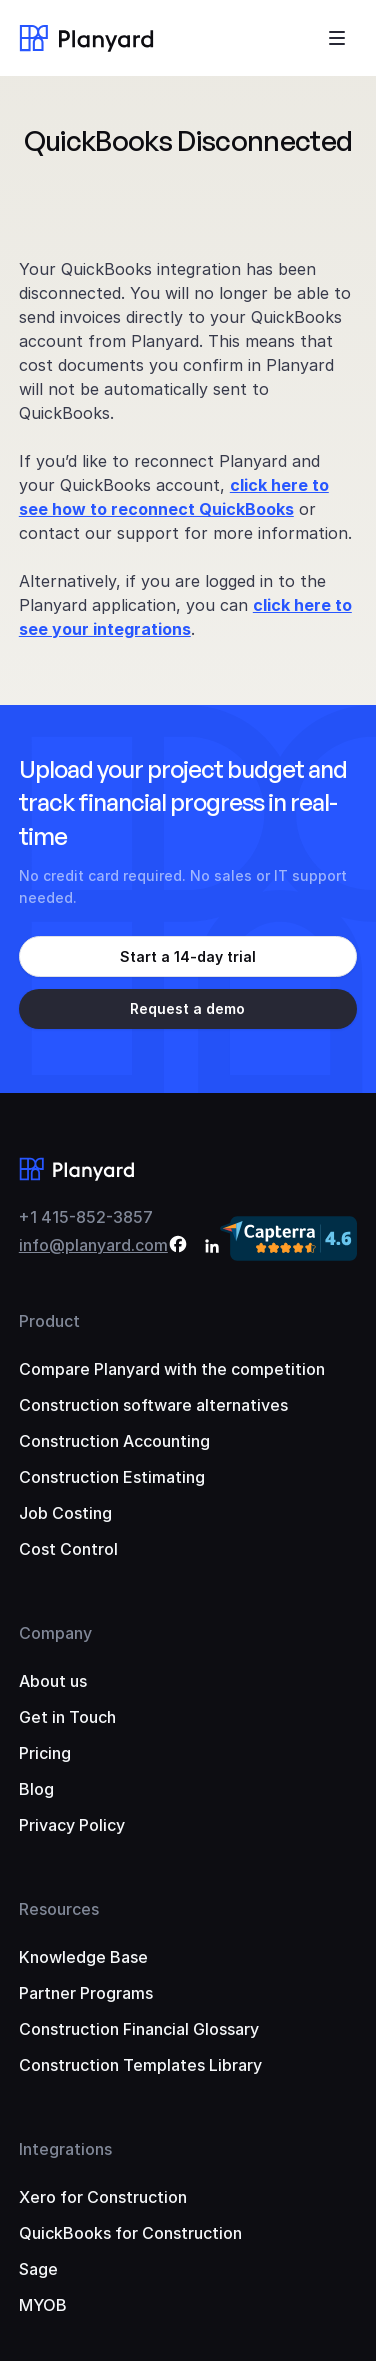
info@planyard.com (93, 1245)
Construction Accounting (114, 1441)
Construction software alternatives (153, 1405)
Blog (36, 1789)
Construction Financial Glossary (139, 2029)
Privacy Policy (72, 1825)
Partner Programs (86, 1993)
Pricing (45, 1753)
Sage (38, 2269)
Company (55, 1633)
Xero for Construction (103, 2197)
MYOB (43, 2305)
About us (53, 1681)
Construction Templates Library (140, 2065)
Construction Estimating (112, 1477)
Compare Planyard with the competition (172, 1369)
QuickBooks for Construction (130, 2233)
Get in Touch (67, 1717)
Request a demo (187, 1008)
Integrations (65, 2149)
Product (49, 1321)
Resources (59, 1909)
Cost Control (68, 1549)
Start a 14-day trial (188, 956)
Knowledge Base (83, 1957)
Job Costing (65, 1513)
